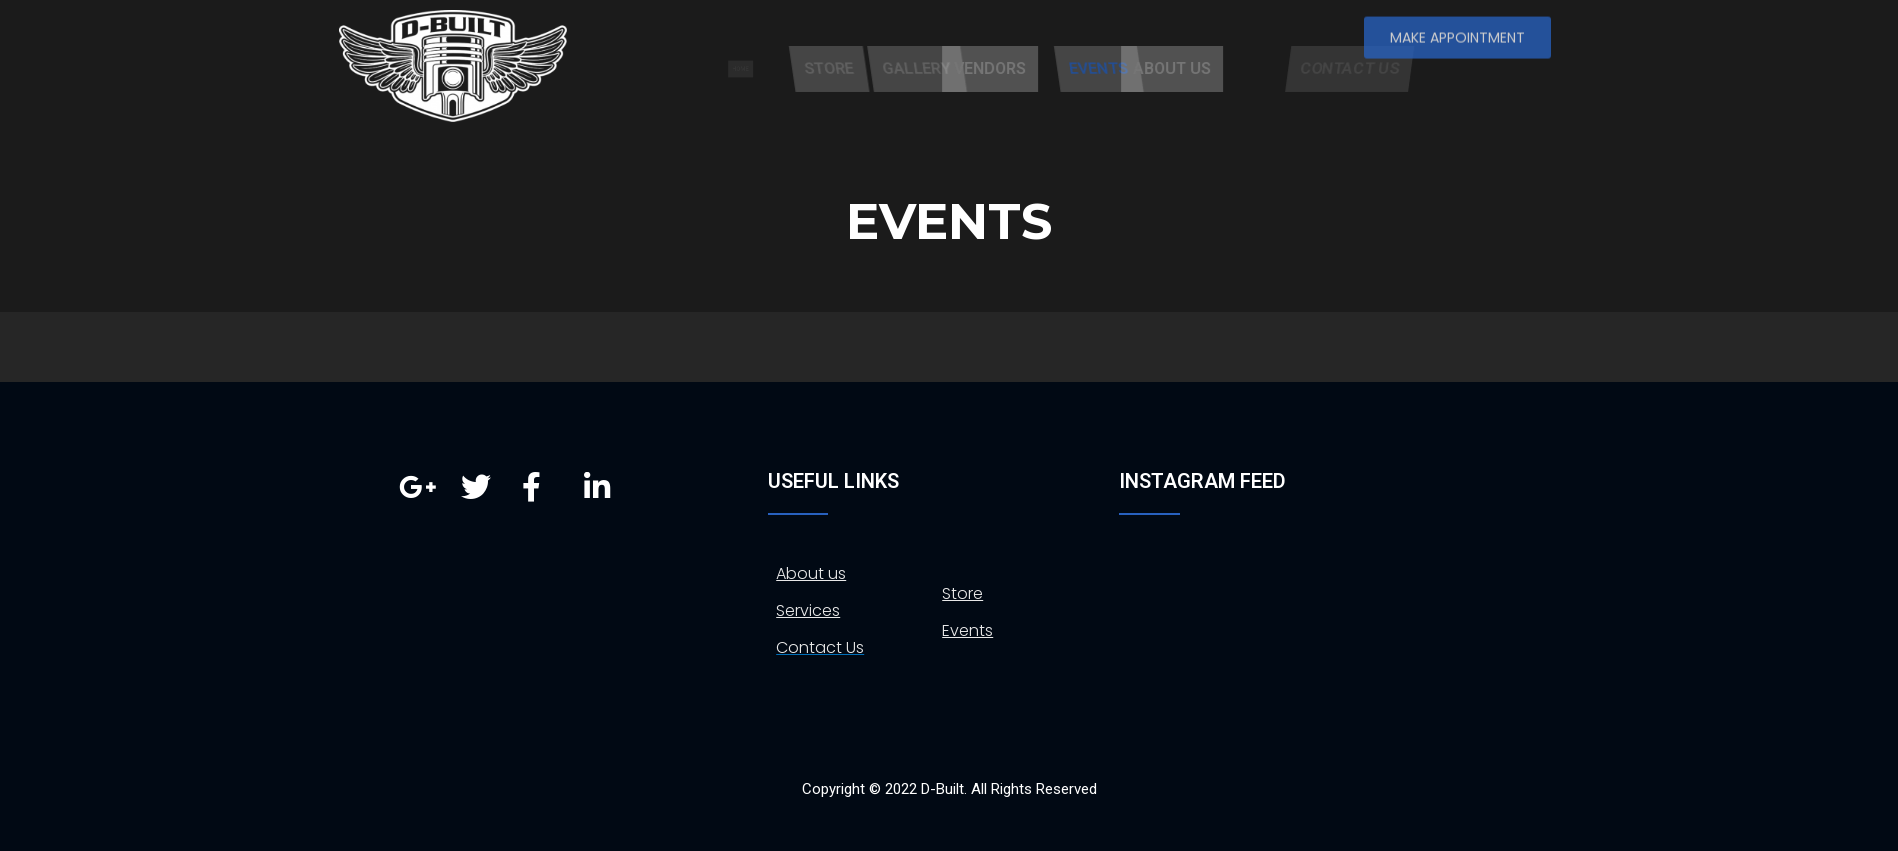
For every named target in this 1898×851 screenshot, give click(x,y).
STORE (914, 68)
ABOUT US (1242, 68)
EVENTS (1186, 68)
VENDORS (1060, 68)
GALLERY (1006, 68)
